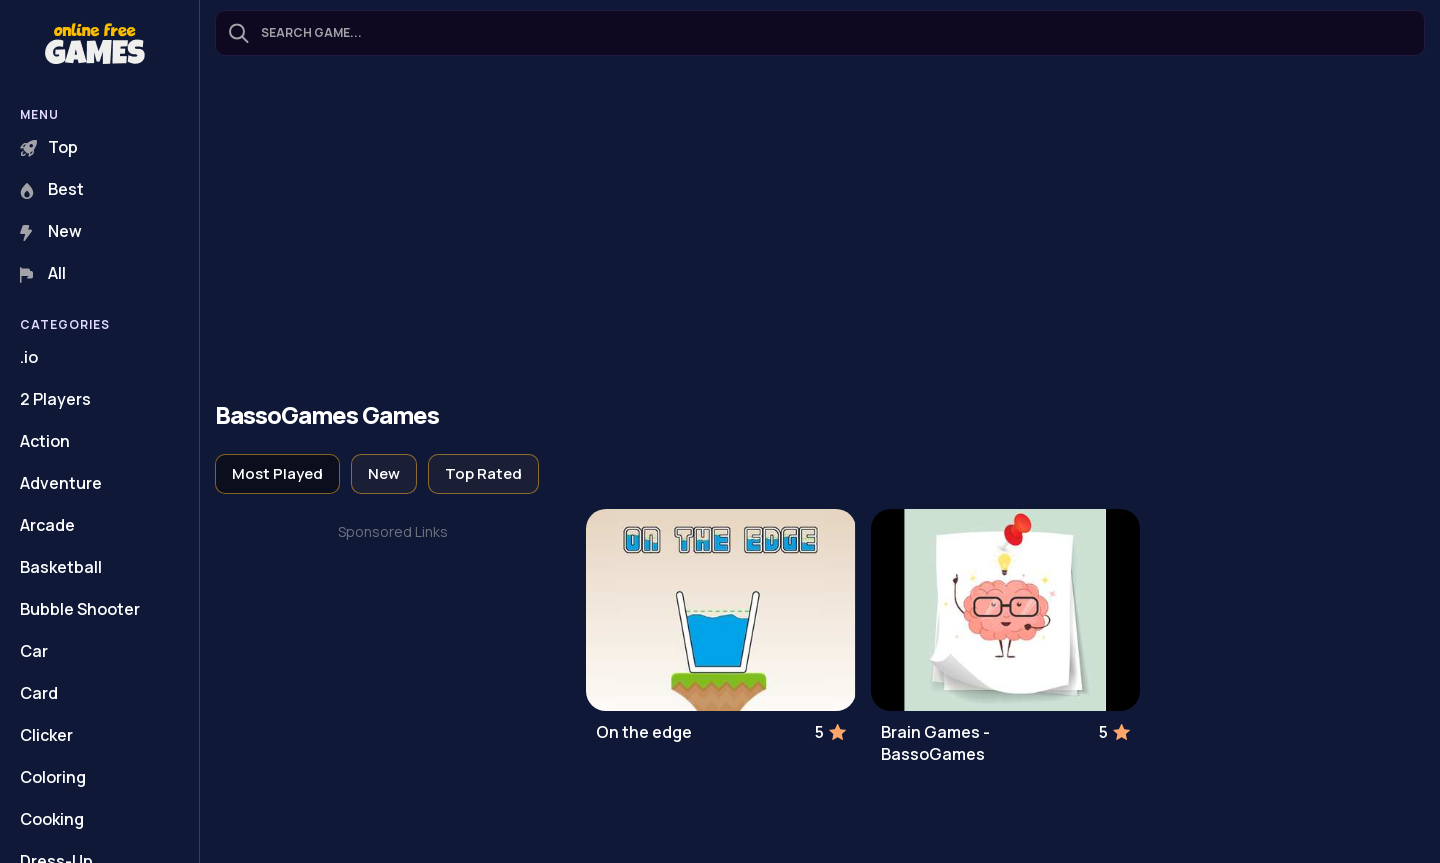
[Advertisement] (820, 231)
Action (45, 441)
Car (34, 651)
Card (39, 693)
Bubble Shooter (80, 609)
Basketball (61, 567)
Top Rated (483, 473)
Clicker (46, 735)
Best (52, 189)
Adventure (61, 483)
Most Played (277, 473)
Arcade (47, 525)
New (51, 231)
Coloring (53, 777)
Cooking (52, 819)
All (43, 273)
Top (49, 147)
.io (29, 357)
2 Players (55, 399)
